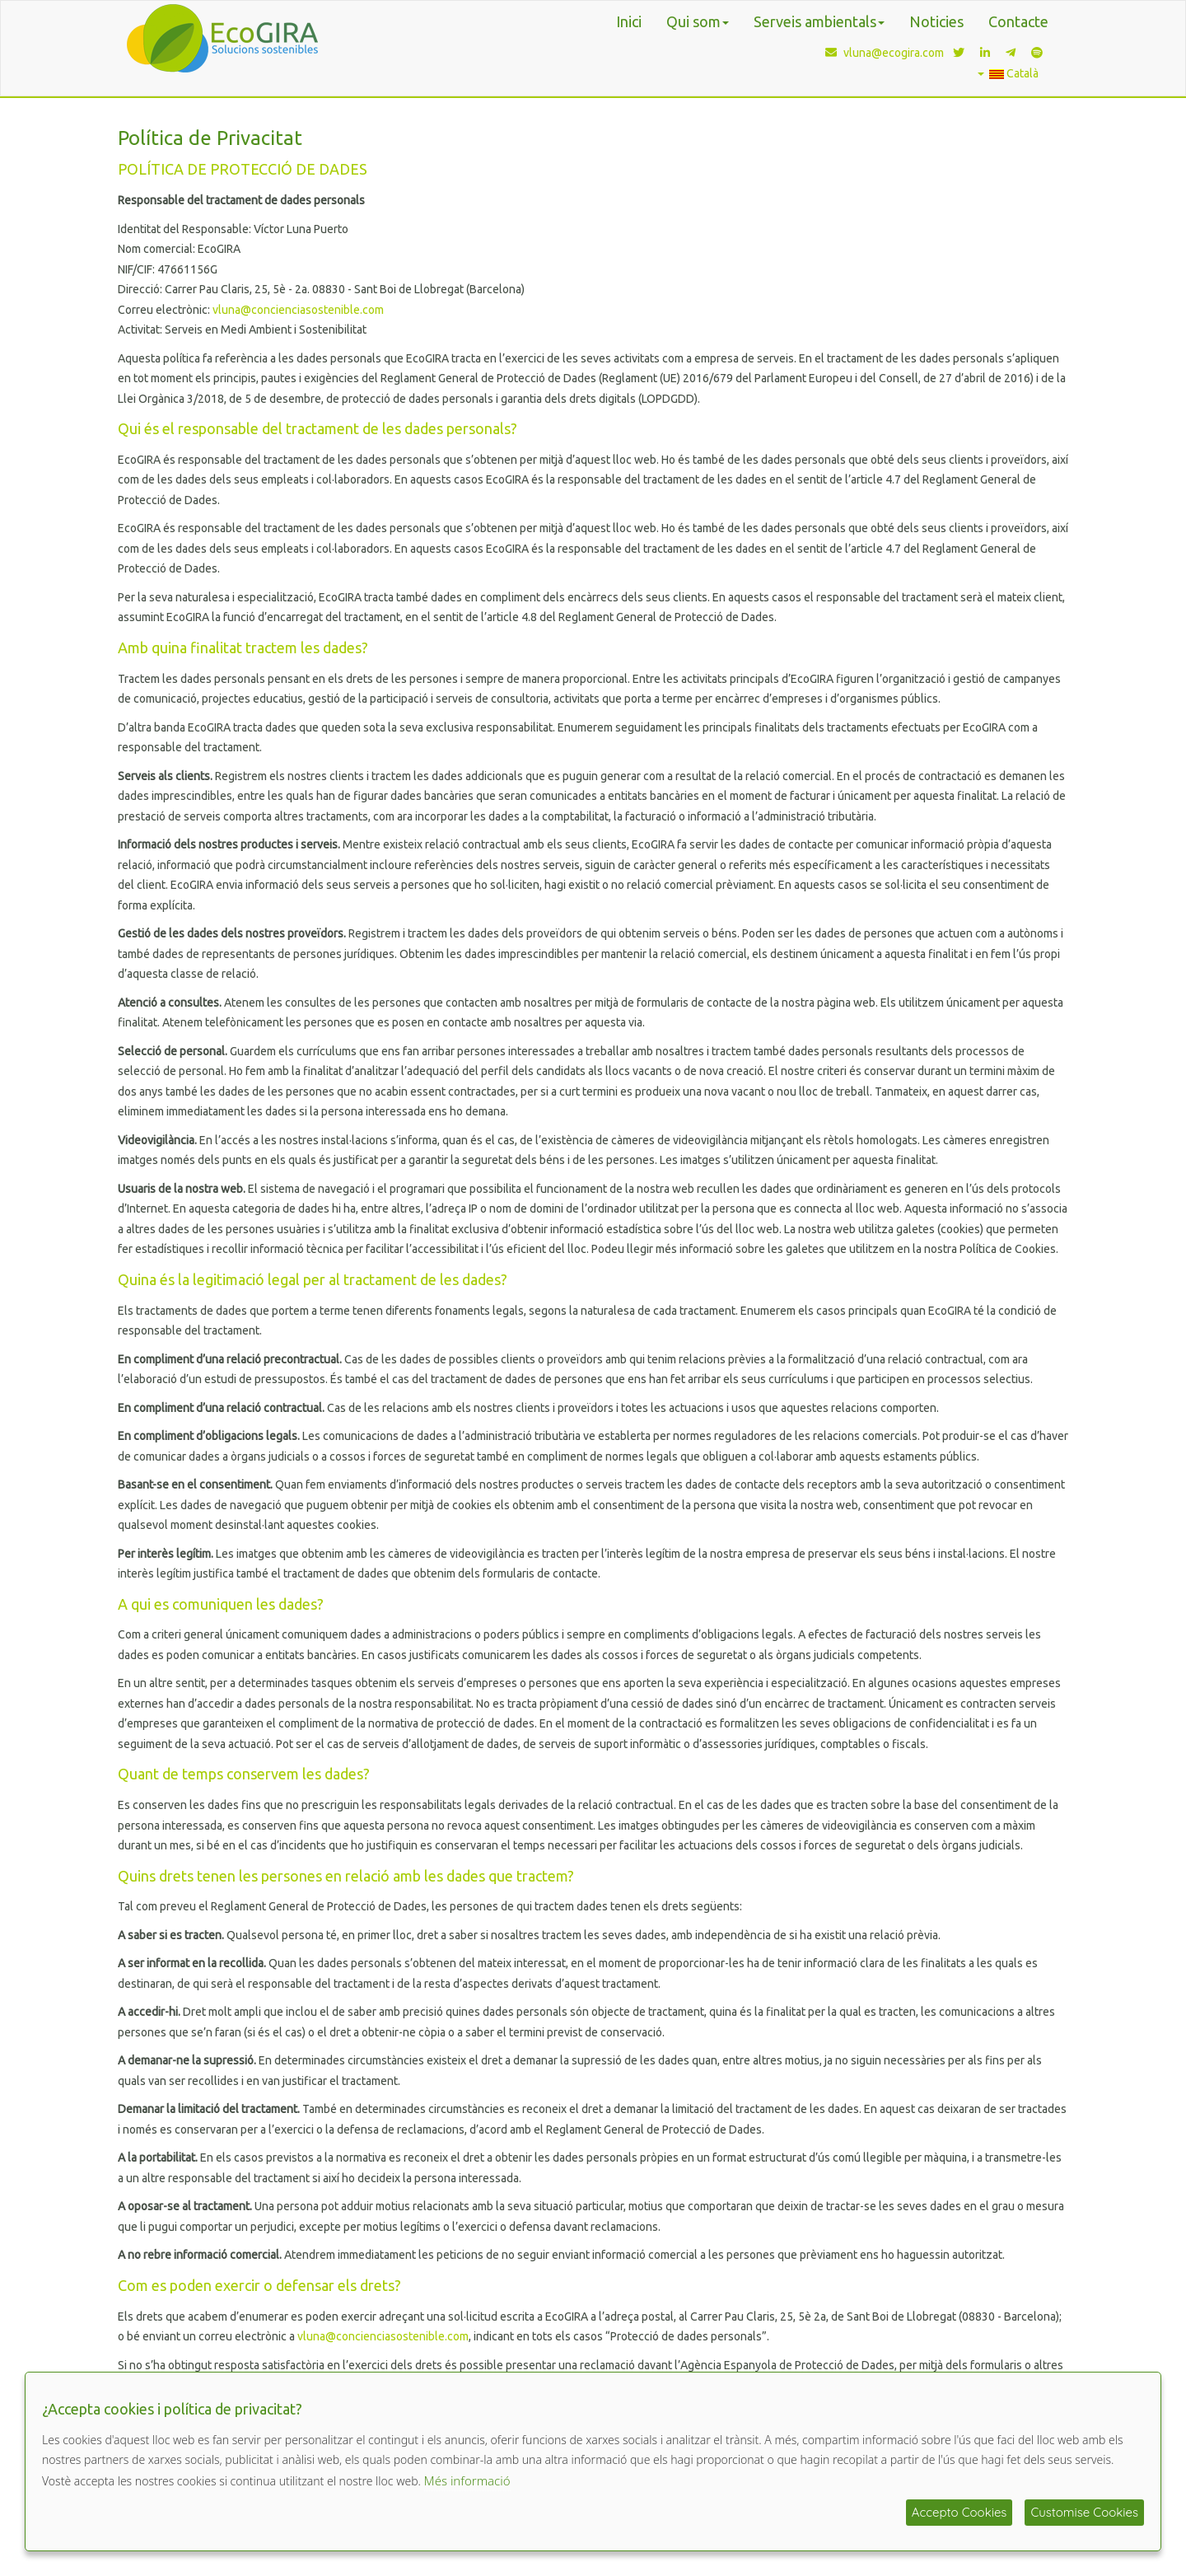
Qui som (697, 21)
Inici (629, 21)
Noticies (936, 21)
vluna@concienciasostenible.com (298, 309)
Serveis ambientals (819, 21)
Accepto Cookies (959, 2512)
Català (1008, 73)
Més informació (467, 2480)
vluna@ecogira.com (881, 52)
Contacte (1018, 21)
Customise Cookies (1084, 2512)
